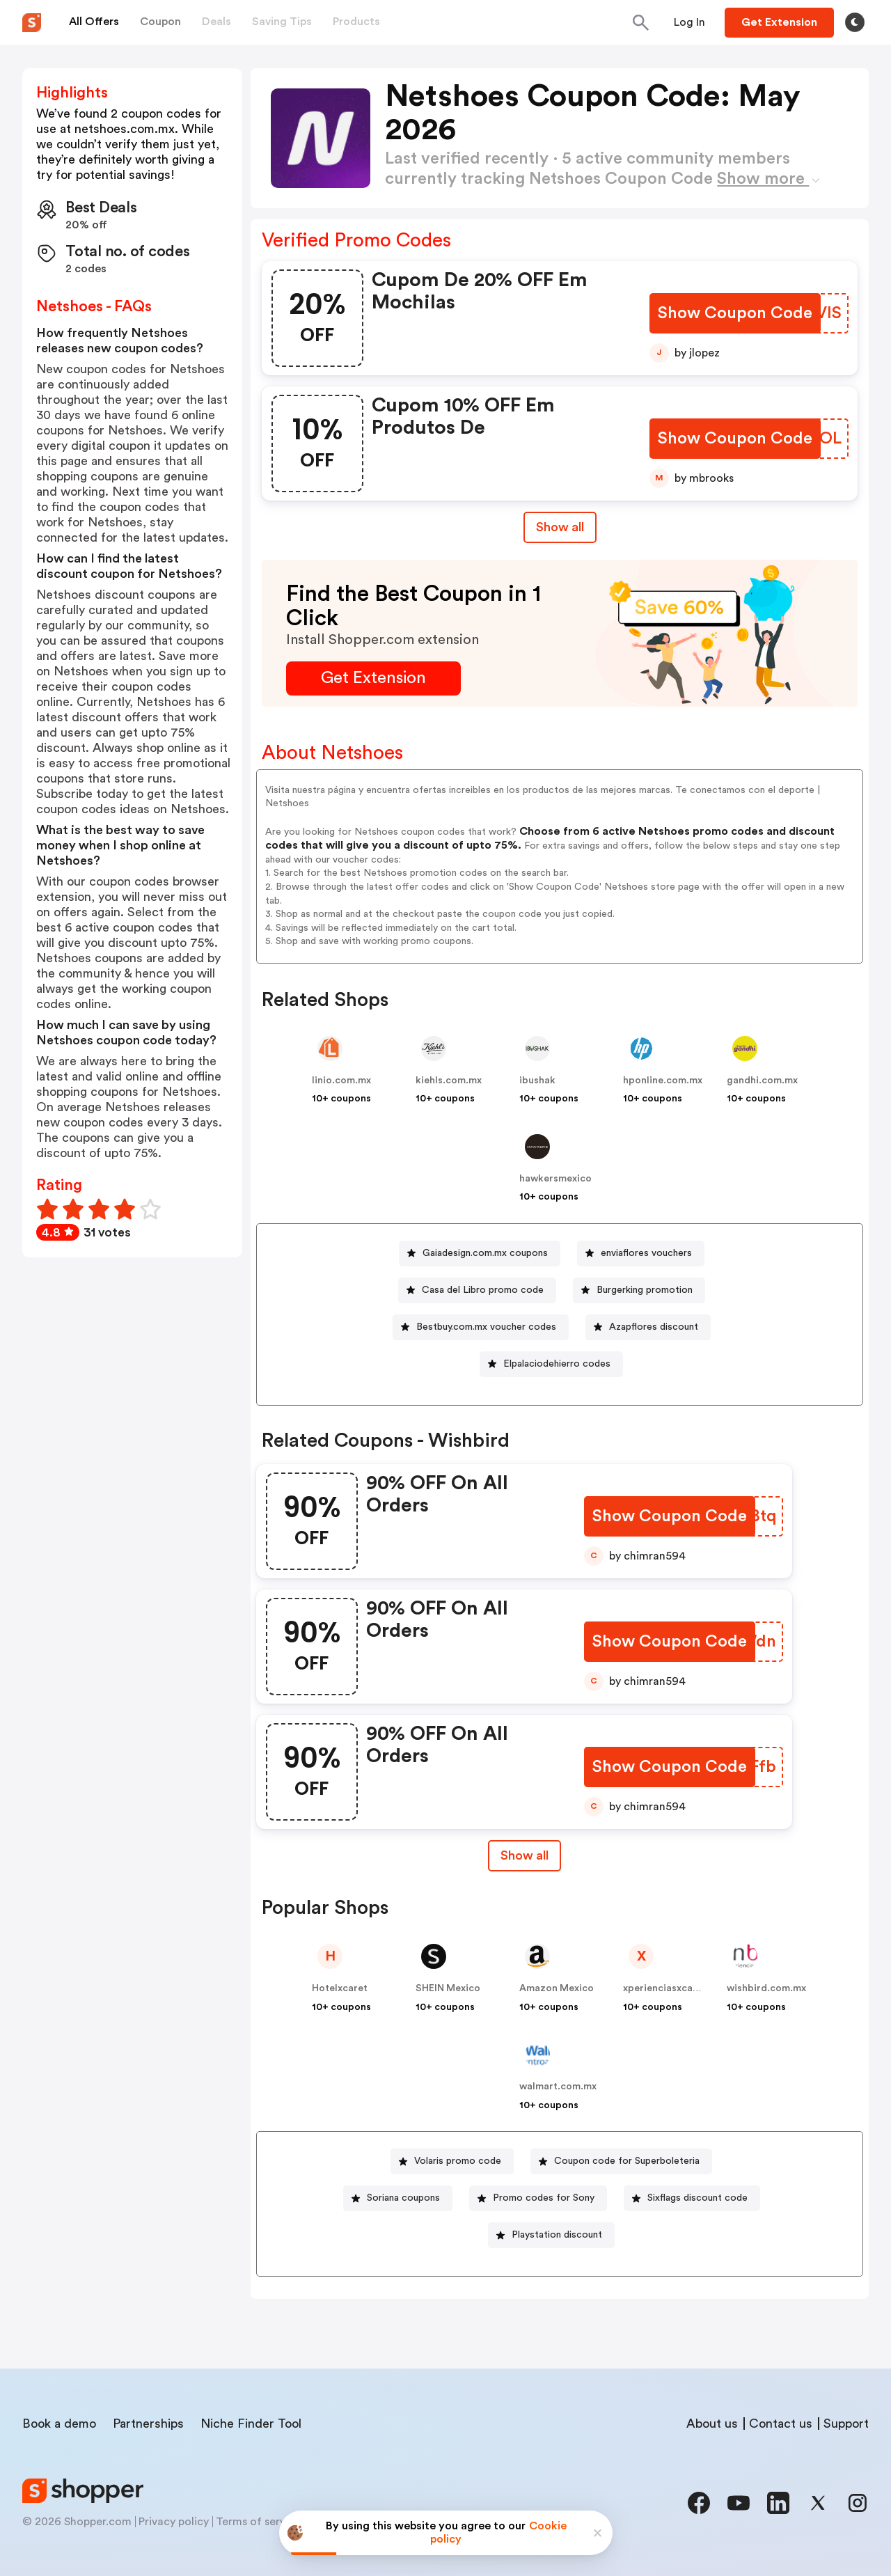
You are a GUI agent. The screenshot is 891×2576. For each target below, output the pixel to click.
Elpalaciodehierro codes (556, 1364)
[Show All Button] (523, 1855)
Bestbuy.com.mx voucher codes (486, 1327)
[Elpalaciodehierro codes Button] (551, 1364)
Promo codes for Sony (543, 2198)
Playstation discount (557, 2235)
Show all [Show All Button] (560, 527)
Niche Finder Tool (250, 2423)
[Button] (689, 22)
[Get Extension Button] (373, 678)
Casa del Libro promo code (483, 1290)
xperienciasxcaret (665, 1988)
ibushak (537, 1080)
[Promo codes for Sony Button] (538, 2198)
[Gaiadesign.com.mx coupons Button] (479, 1253)
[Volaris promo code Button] (452, 2161)
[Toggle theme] (855, 22)
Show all (523, 1855)
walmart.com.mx (558, 2086)
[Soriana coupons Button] (397, 2198)
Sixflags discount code (697, 2198)
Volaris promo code (457, 2161)
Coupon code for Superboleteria (627, 2161)
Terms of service (258, 2521)
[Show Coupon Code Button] (736, 313)
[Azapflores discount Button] (648, 1327)
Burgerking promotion (645, 1290)
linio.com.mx (341, 1080)
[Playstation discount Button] (551, 2235)
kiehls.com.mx (449, 1080)
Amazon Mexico (556, 1988)
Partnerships (148, 2423)
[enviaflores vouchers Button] (640, 1253)
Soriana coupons (403, 2198)
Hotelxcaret (340, 1988)
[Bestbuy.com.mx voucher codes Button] (481, 1327)
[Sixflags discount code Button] (692, 2198)
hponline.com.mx (662, 1080)
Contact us (780, 2423)
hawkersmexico (555, 1179)
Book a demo (59, 2423)
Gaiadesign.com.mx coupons (485, 1253)
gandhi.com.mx (762, 1080)
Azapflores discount (653, 1327)
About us (712, 2423)
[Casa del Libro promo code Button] (477, 1290)
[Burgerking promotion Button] (639, 1290)
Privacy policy (174, 2521)
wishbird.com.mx (766, 1988)
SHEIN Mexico (448, 1988)
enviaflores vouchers (646, 1253)
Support (846, 2423)
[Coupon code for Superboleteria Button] (621, 2161)
